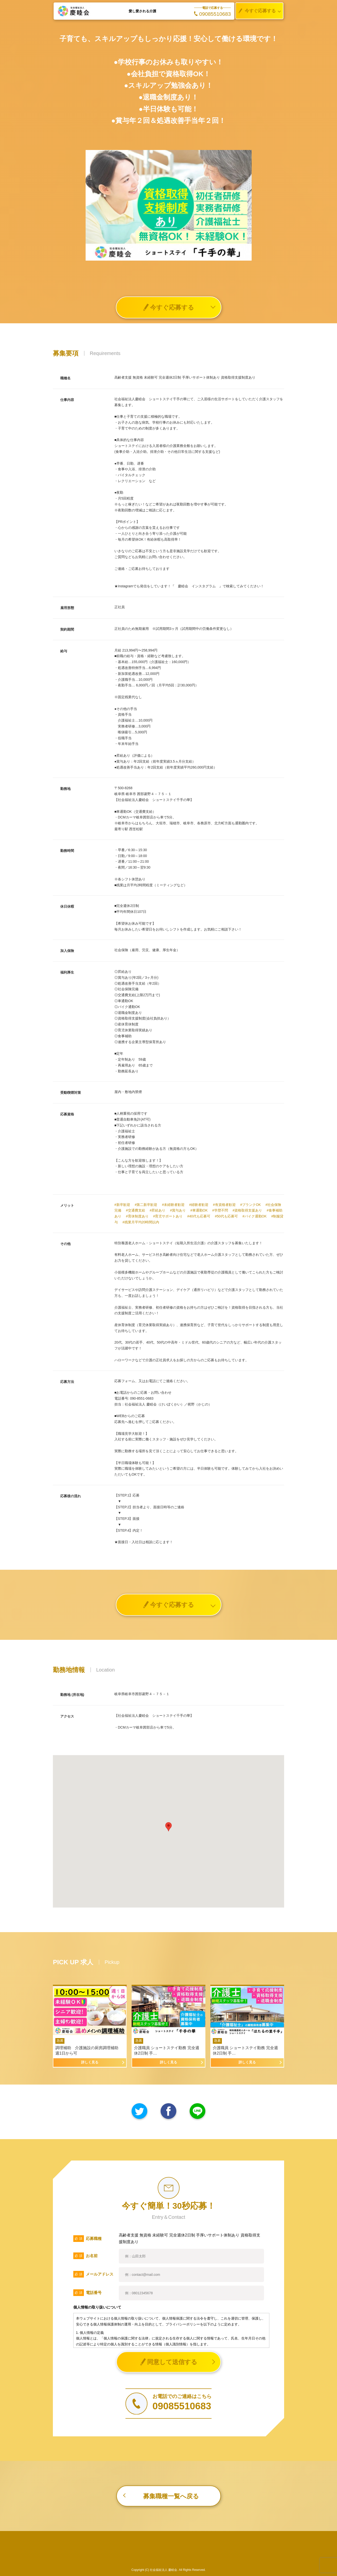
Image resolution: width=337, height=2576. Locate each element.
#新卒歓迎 (122, 1205)
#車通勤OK (199, 1210)
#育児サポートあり (168, 1216)
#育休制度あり (137, 1216)
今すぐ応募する (256, 11)
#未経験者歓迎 (173, 1205)
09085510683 (212, 14)
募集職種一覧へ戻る (171, 2496)
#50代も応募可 (226, 1216)
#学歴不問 (220, 1210)
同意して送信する (168, 2362)
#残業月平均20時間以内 (141, 1222)
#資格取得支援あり (247, 1210)
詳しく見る (89, 2062)
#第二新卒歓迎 (146, 1205)
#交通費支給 (135, 1210)
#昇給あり (158, 1210)
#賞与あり (178, 1210)
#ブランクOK (250, 1205)
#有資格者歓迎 (224, 1205)
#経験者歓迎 (198, 1205)
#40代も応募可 (198, 1216)
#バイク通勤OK (255, 1216)
